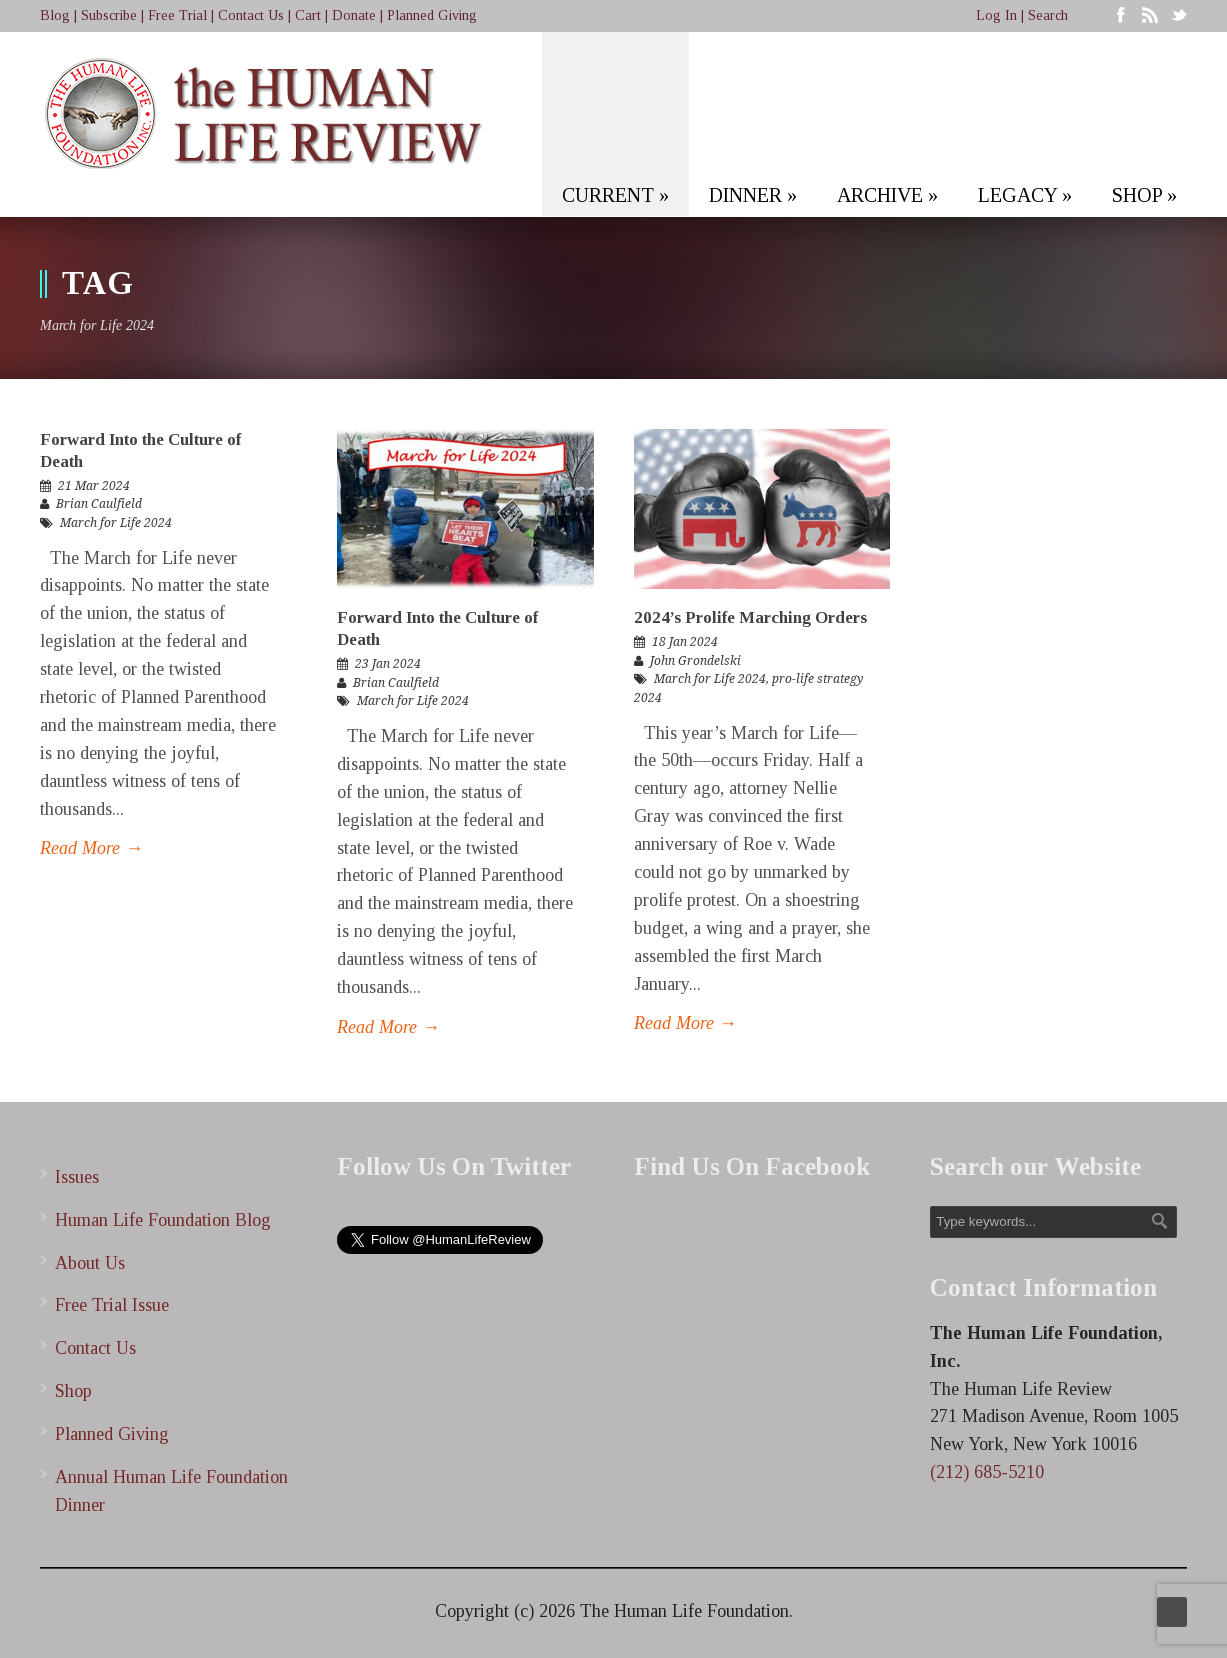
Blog (55, 15)
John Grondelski (695, 661)
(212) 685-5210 (987, 1472)
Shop (73, 1391)
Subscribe (109, 15)
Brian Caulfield (99, 504)
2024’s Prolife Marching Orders (750, 617)
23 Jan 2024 (388, 664)
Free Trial (177, 15)
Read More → (91, 848)
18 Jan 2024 (685, 642)
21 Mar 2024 (94, 486)
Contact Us (251, 15)
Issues (77, 1177)
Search (1048, 15)
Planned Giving (432, 15)
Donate (354, 15)
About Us (90, 1263)
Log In (996, 15)
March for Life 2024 (116, 523)
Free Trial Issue (112, 1305)
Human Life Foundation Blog (163, 1220)
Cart (308, 15)
